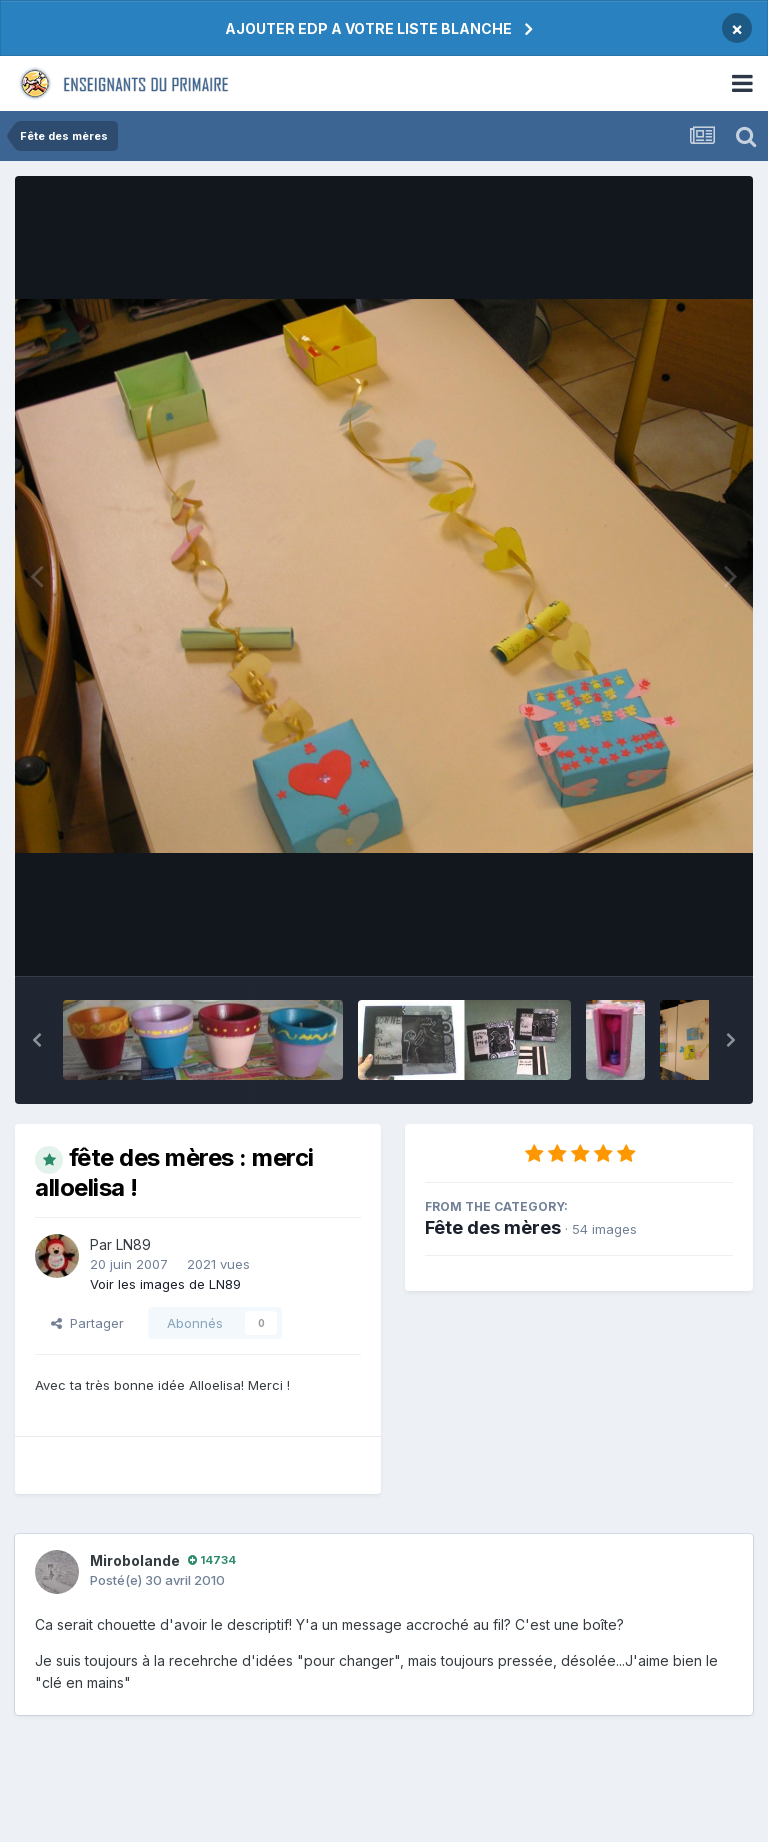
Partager (87, 1323)
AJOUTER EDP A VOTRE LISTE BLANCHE (368, 28)
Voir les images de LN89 (165, 1284)
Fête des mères (493, 1227)
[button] (37, 1040)
